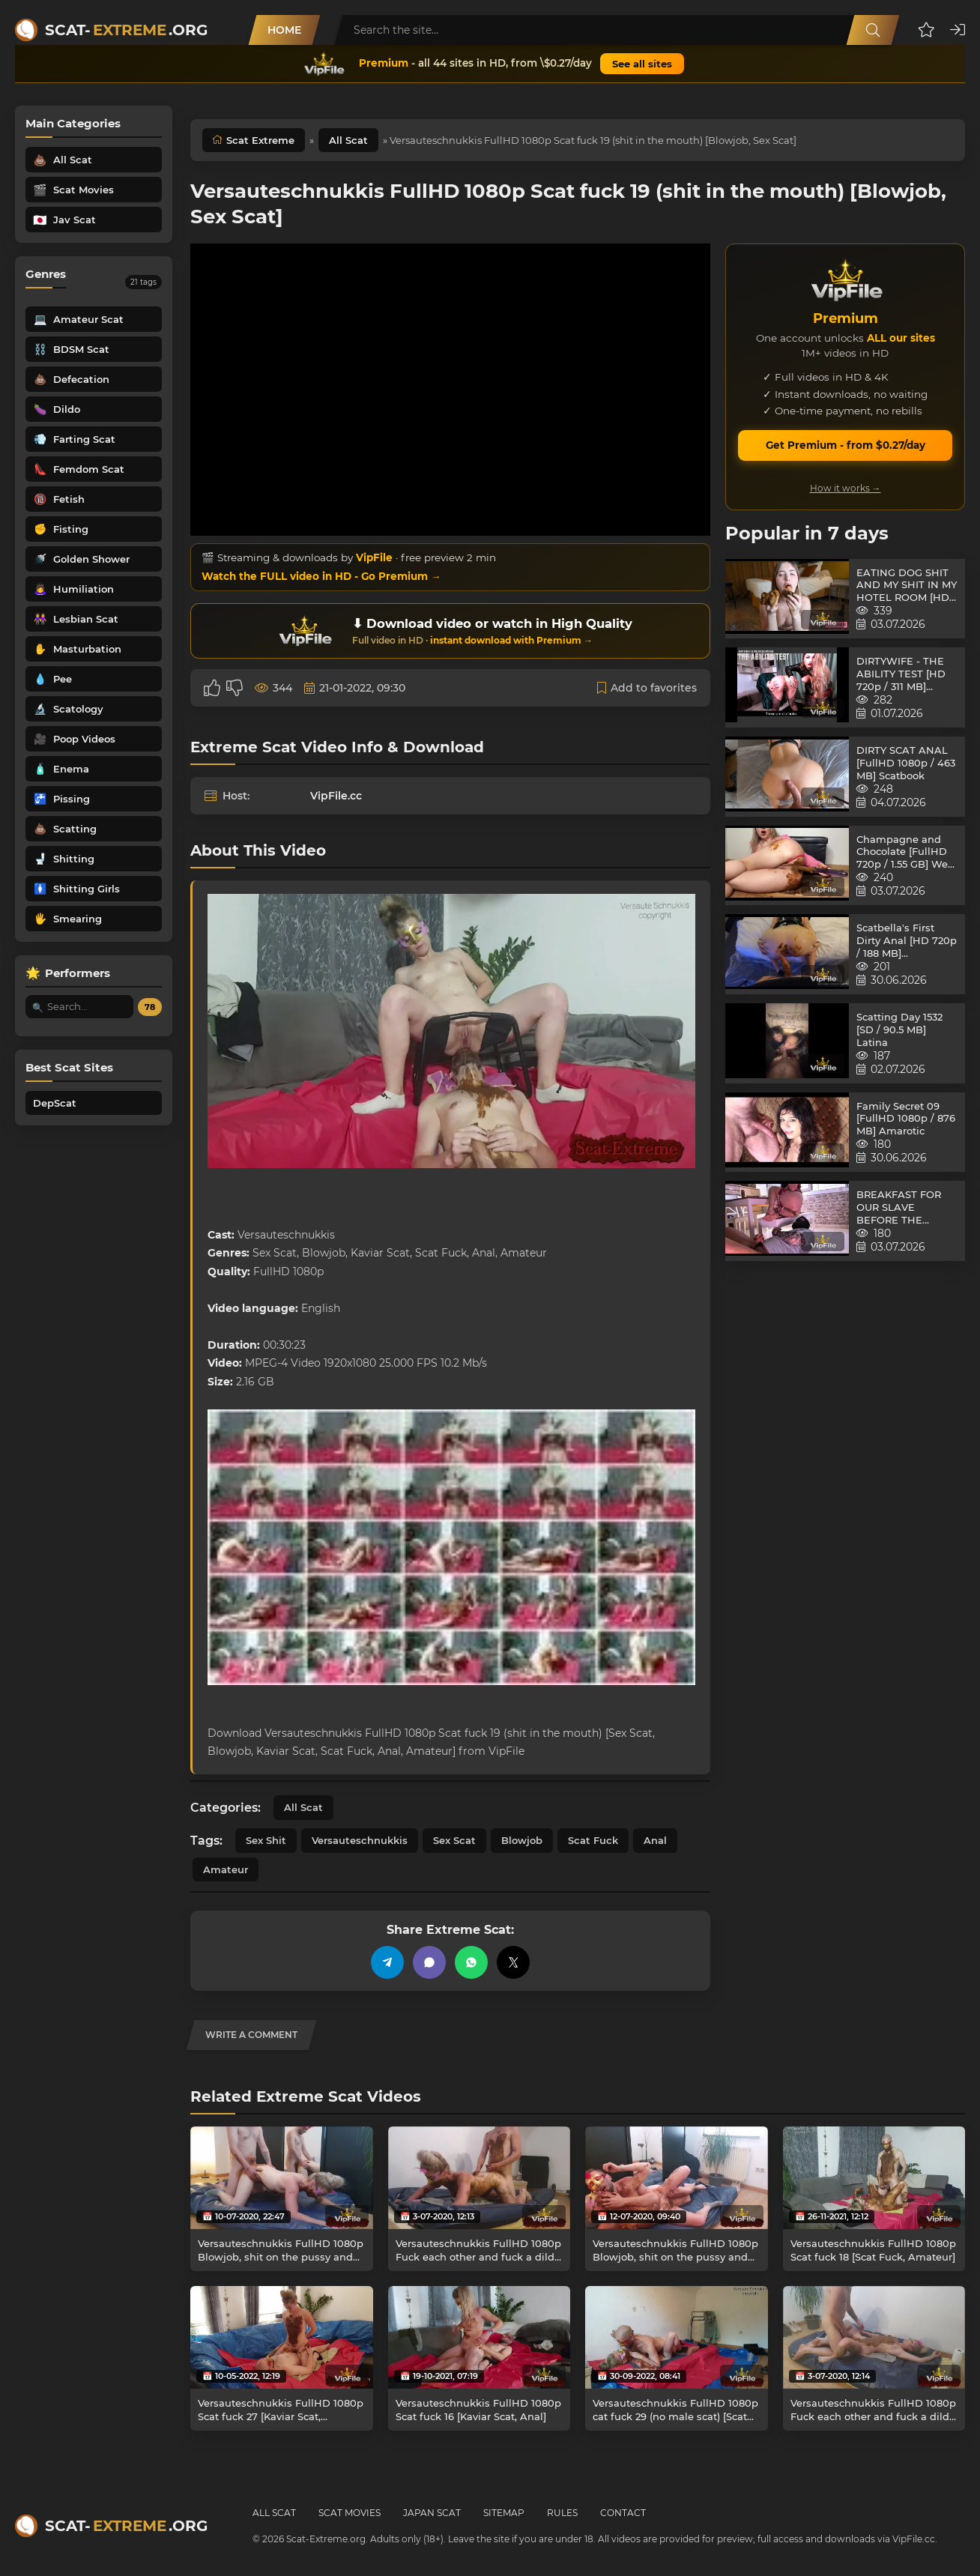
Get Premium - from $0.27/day (845, 445)
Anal (655, 1840)
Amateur (225, 1869)
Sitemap (503, 2512)
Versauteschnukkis (360, 1840)
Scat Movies (349, 2512)
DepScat (54, 1103)
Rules (562, 2512)
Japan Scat (432, 2512)
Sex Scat (454, 1840)
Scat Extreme (260, 140)
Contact (623, 2512)
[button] (926, 30)
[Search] (872, 30)
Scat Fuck (593, 1840)
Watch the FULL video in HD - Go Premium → (321, 576)
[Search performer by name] (79, 1006)
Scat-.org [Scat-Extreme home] (126, 30)
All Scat (348, 140)
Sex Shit (266, 1840)
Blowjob (521, 1840)
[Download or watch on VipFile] (450, 631)
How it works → (845, 488)
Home (284, 30)
